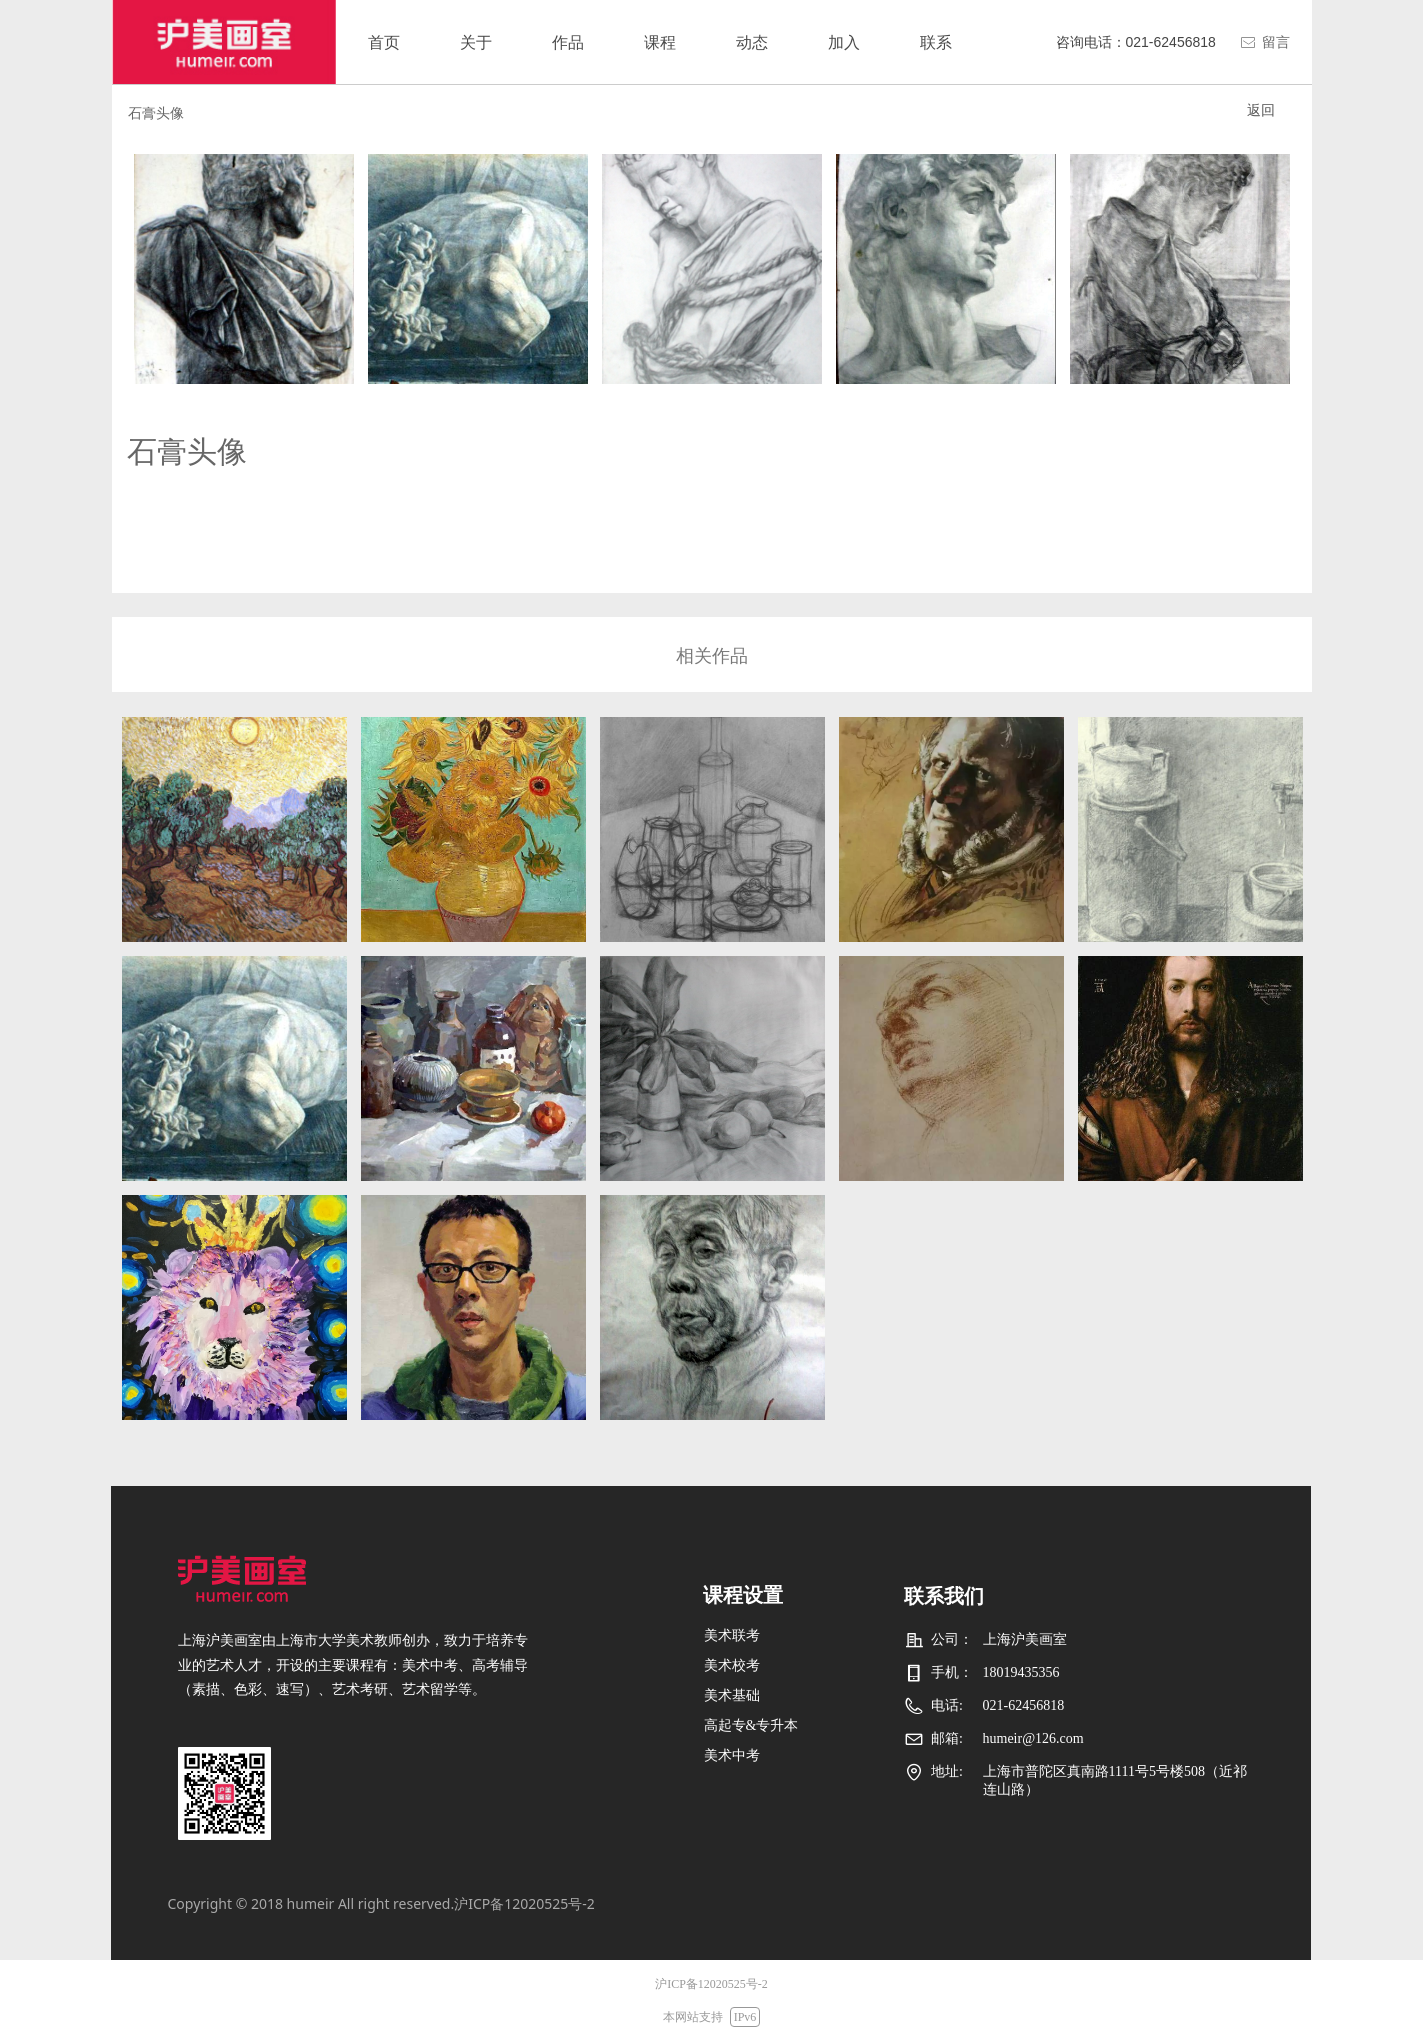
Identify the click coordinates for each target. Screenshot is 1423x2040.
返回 (1261, 109)
